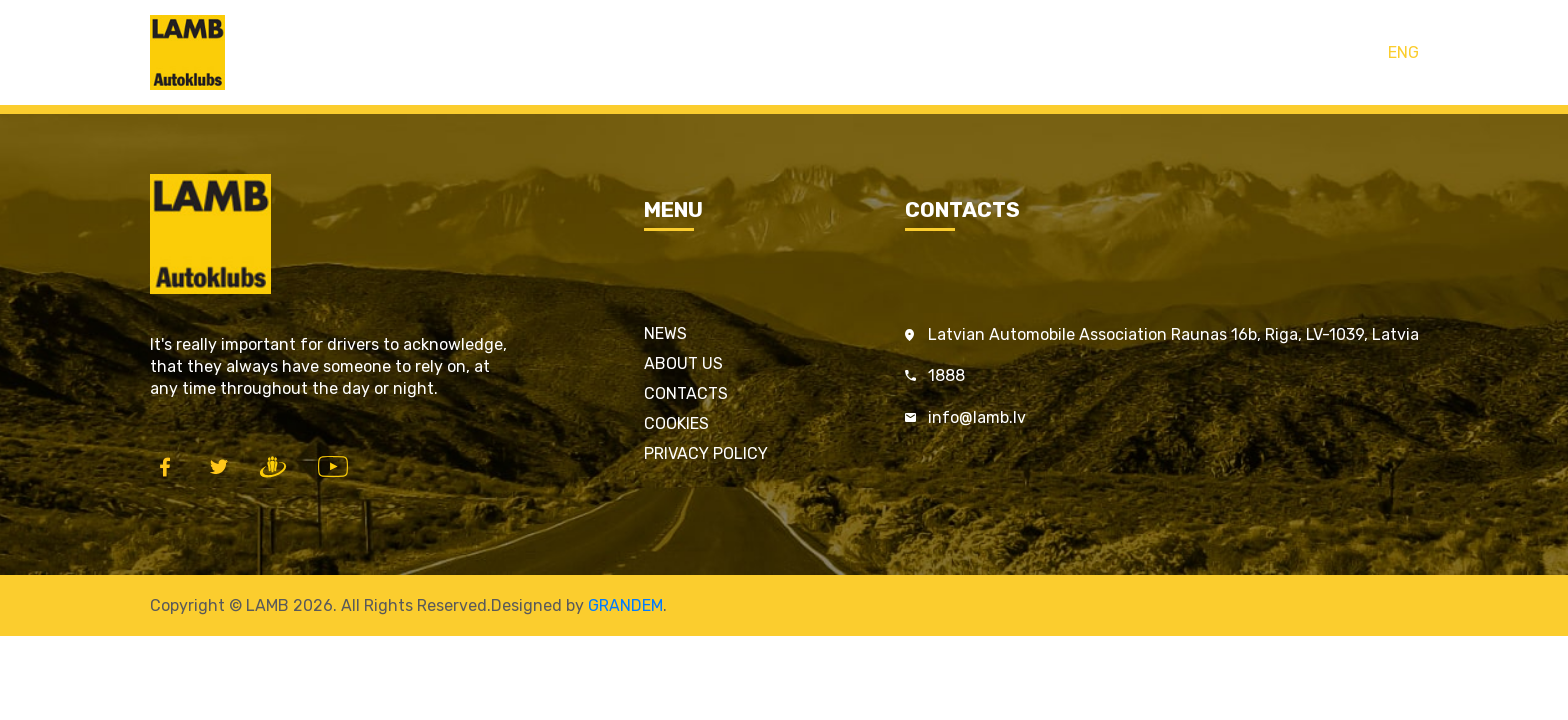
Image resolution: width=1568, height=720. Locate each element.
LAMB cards (725, 52)
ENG (1403, 52)
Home (629, 52)
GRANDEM (625, 605)
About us (683, 363)
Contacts (929, 52)
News (665, 333)
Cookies (676, 423)
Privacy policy (706, 453)
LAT (1362, 52)
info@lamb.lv (977, 417)
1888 (946, 375)
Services (832, 52)
